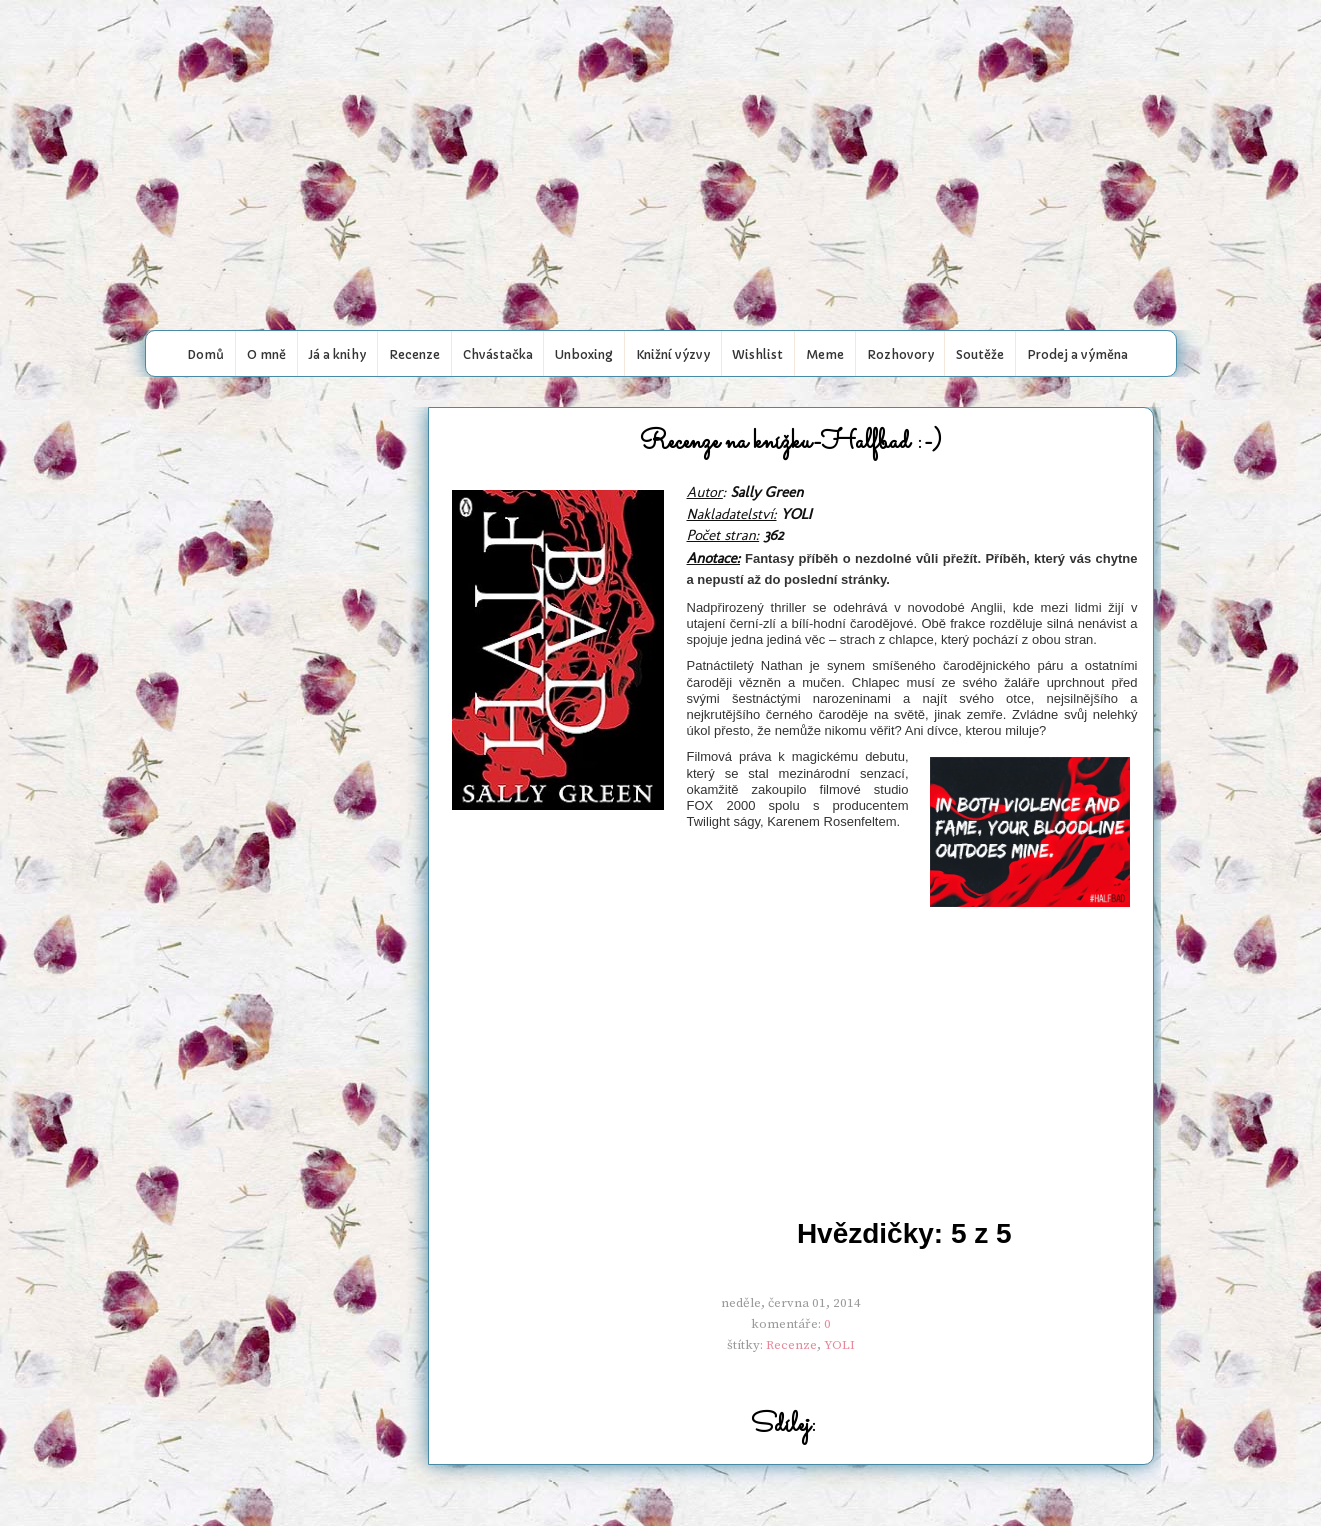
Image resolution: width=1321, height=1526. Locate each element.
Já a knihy (337, 354)
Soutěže (980, 354)
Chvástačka (498, 354)
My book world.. (661, 43)
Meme (825, 354)
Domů (205, 354)
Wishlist (757, 354)
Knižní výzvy (673, 354)
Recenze (414, 354)
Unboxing (584, 354)
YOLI (839, 1345)
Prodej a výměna (1077, 354)
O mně (266, 354)
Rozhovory (900, 354)
